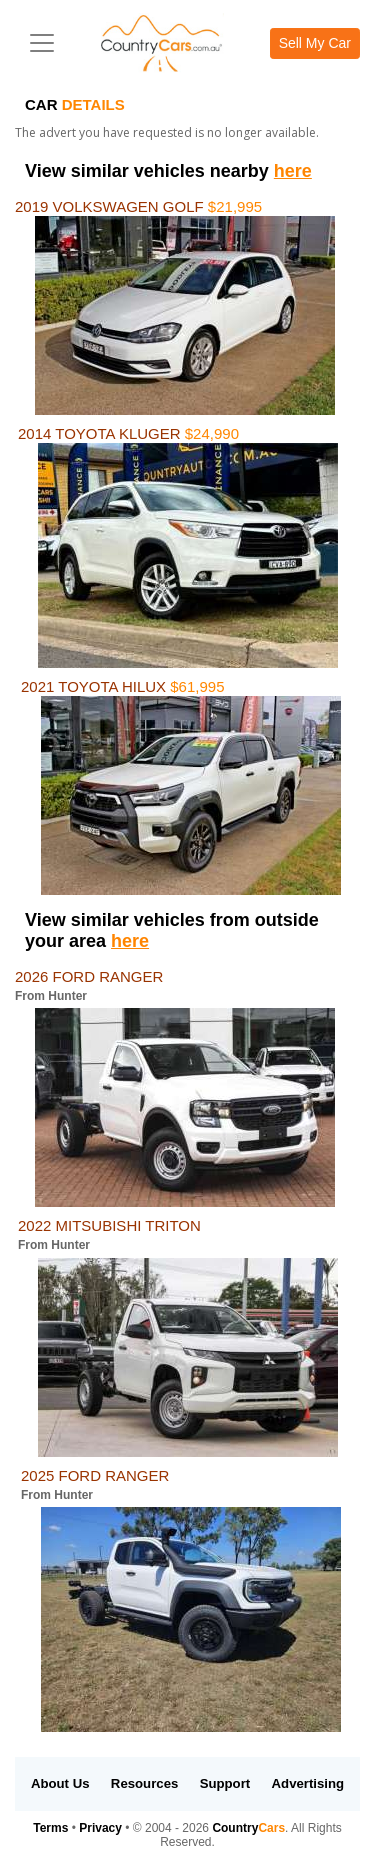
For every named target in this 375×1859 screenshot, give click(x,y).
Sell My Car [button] (315, 43)
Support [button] (225, 1783)
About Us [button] (60, 1783)
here (293, 171)
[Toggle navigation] (42, 43)
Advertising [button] (308, 1783)
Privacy (100, 1828)
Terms (50, 1828)
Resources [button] (144, 1783)
